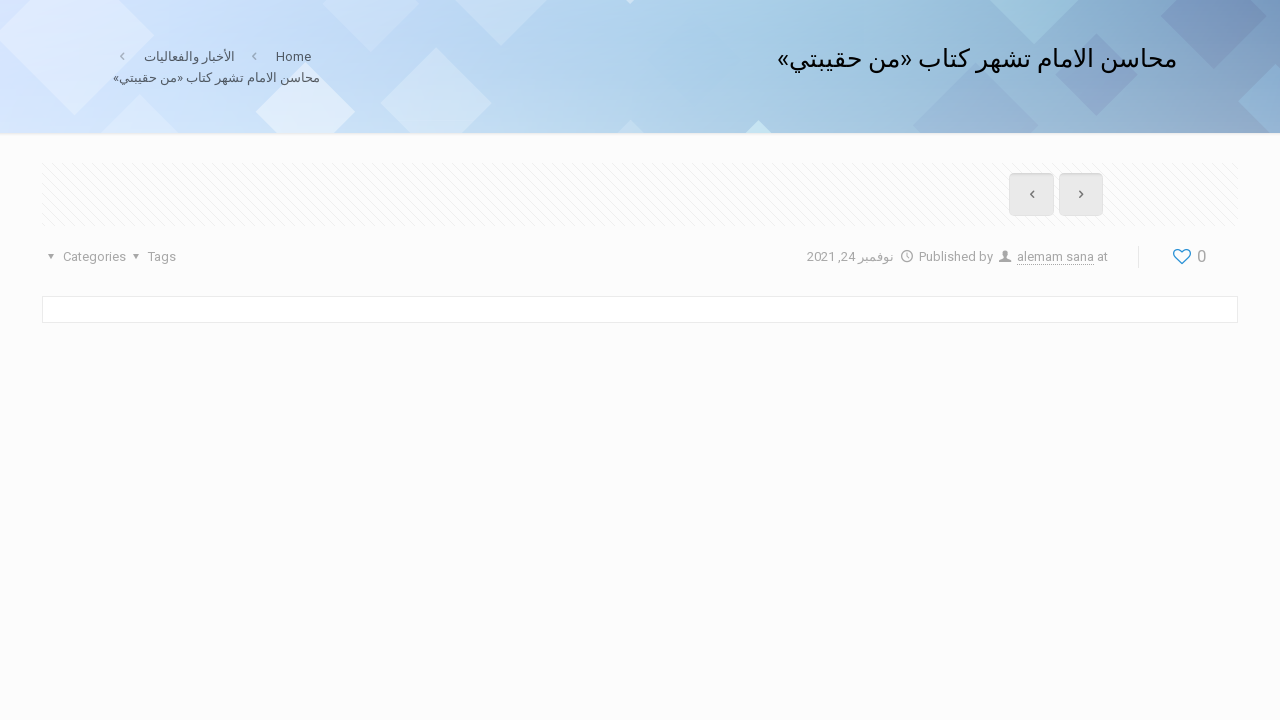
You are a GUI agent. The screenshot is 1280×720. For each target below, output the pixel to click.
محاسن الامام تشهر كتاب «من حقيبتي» (216, 77)
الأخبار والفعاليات (189, 56)
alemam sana (1055, 256)
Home (293, 56)
